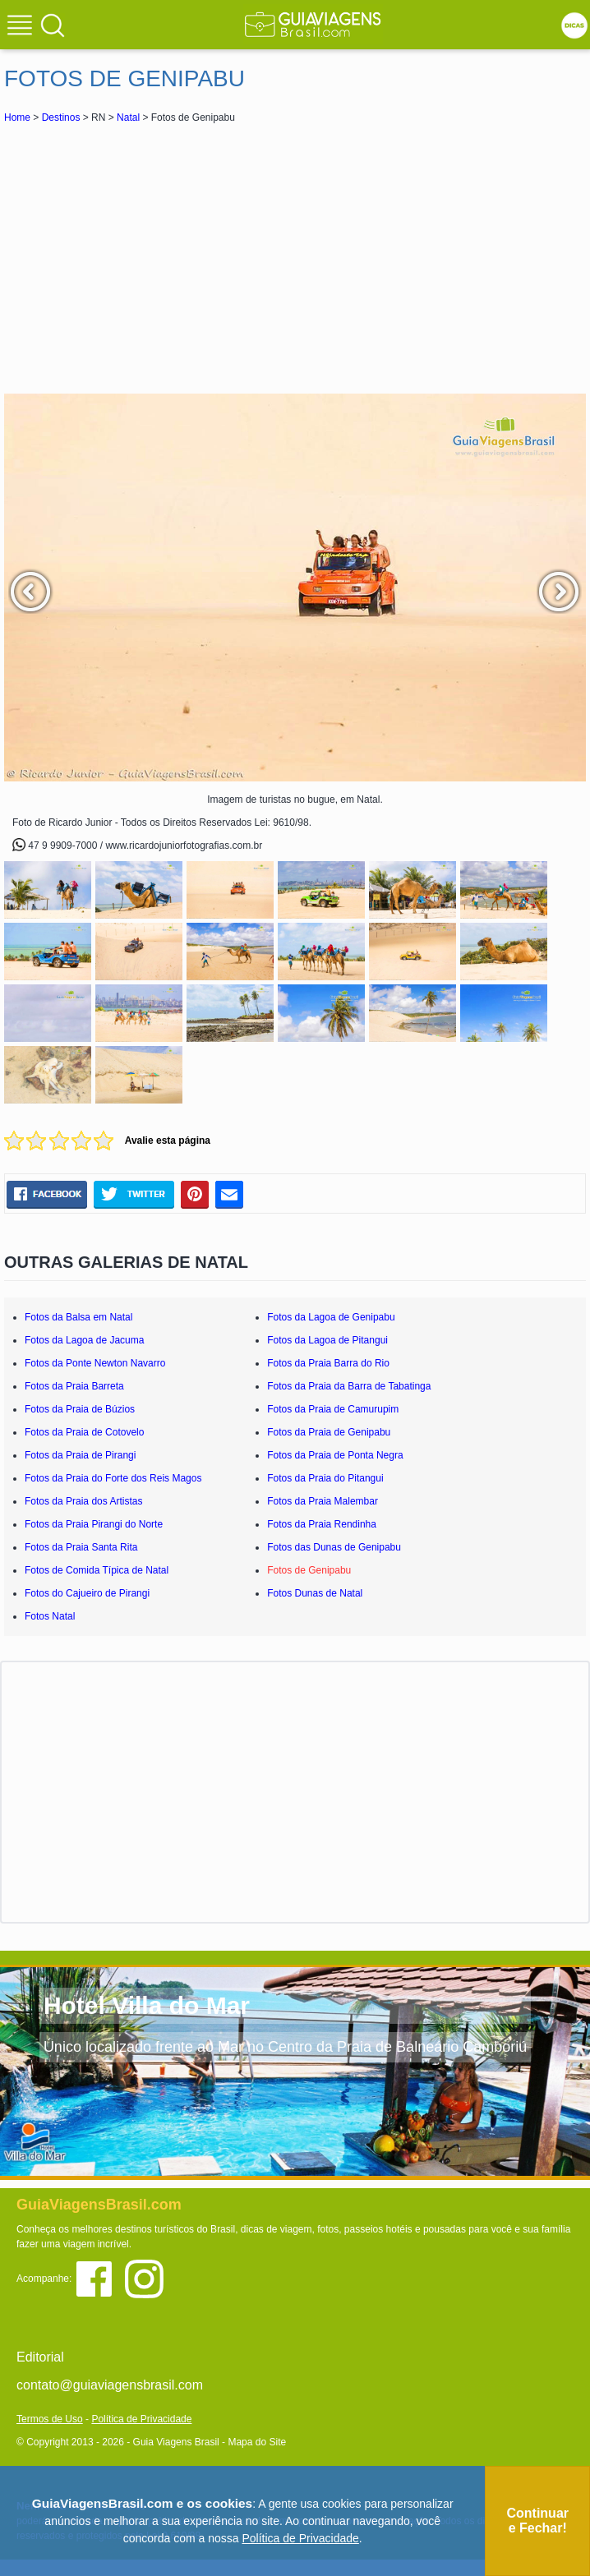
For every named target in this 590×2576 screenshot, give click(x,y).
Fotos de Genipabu (309, 1570)
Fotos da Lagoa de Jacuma (84, 1340)
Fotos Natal (50, 1616)
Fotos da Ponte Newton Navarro (95, 1363)
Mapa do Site (257, 2442)
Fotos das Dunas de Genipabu (334, 1547)
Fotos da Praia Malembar (322, 1501)
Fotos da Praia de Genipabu (328, 1432)
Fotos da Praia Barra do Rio (328, 1363)
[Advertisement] (295, 258)
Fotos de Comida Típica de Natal (96, 1570)
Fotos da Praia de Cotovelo (84, 1432)
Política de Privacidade (141, 2419)
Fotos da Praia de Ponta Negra (335, 1455)
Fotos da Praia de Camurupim (333, 1409)
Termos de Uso (49, 2419)
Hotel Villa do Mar (147, 2005)
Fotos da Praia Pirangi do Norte (94, 1524)
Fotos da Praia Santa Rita (81, 1547)
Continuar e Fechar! (537, 2520)
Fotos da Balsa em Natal (78, 1317)
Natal (128, 117)
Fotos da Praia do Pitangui (325, 1478)
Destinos (61, 117)
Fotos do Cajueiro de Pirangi (87, 1593)
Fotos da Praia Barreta (74, 1386)
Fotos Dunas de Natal (314, 1593)
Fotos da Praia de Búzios (80, 1409)
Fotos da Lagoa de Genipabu (330, 1317)
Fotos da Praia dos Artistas (83, 1501)
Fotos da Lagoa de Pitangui (327, 1340)
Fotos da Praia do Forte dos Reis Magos (113, 1478)
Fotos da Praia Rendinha (321, 1524)
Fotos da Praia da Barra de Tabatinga (349, 1386)
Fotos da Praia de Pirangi (80, 1455)
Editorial (40, 2357)
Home (17, 117)
